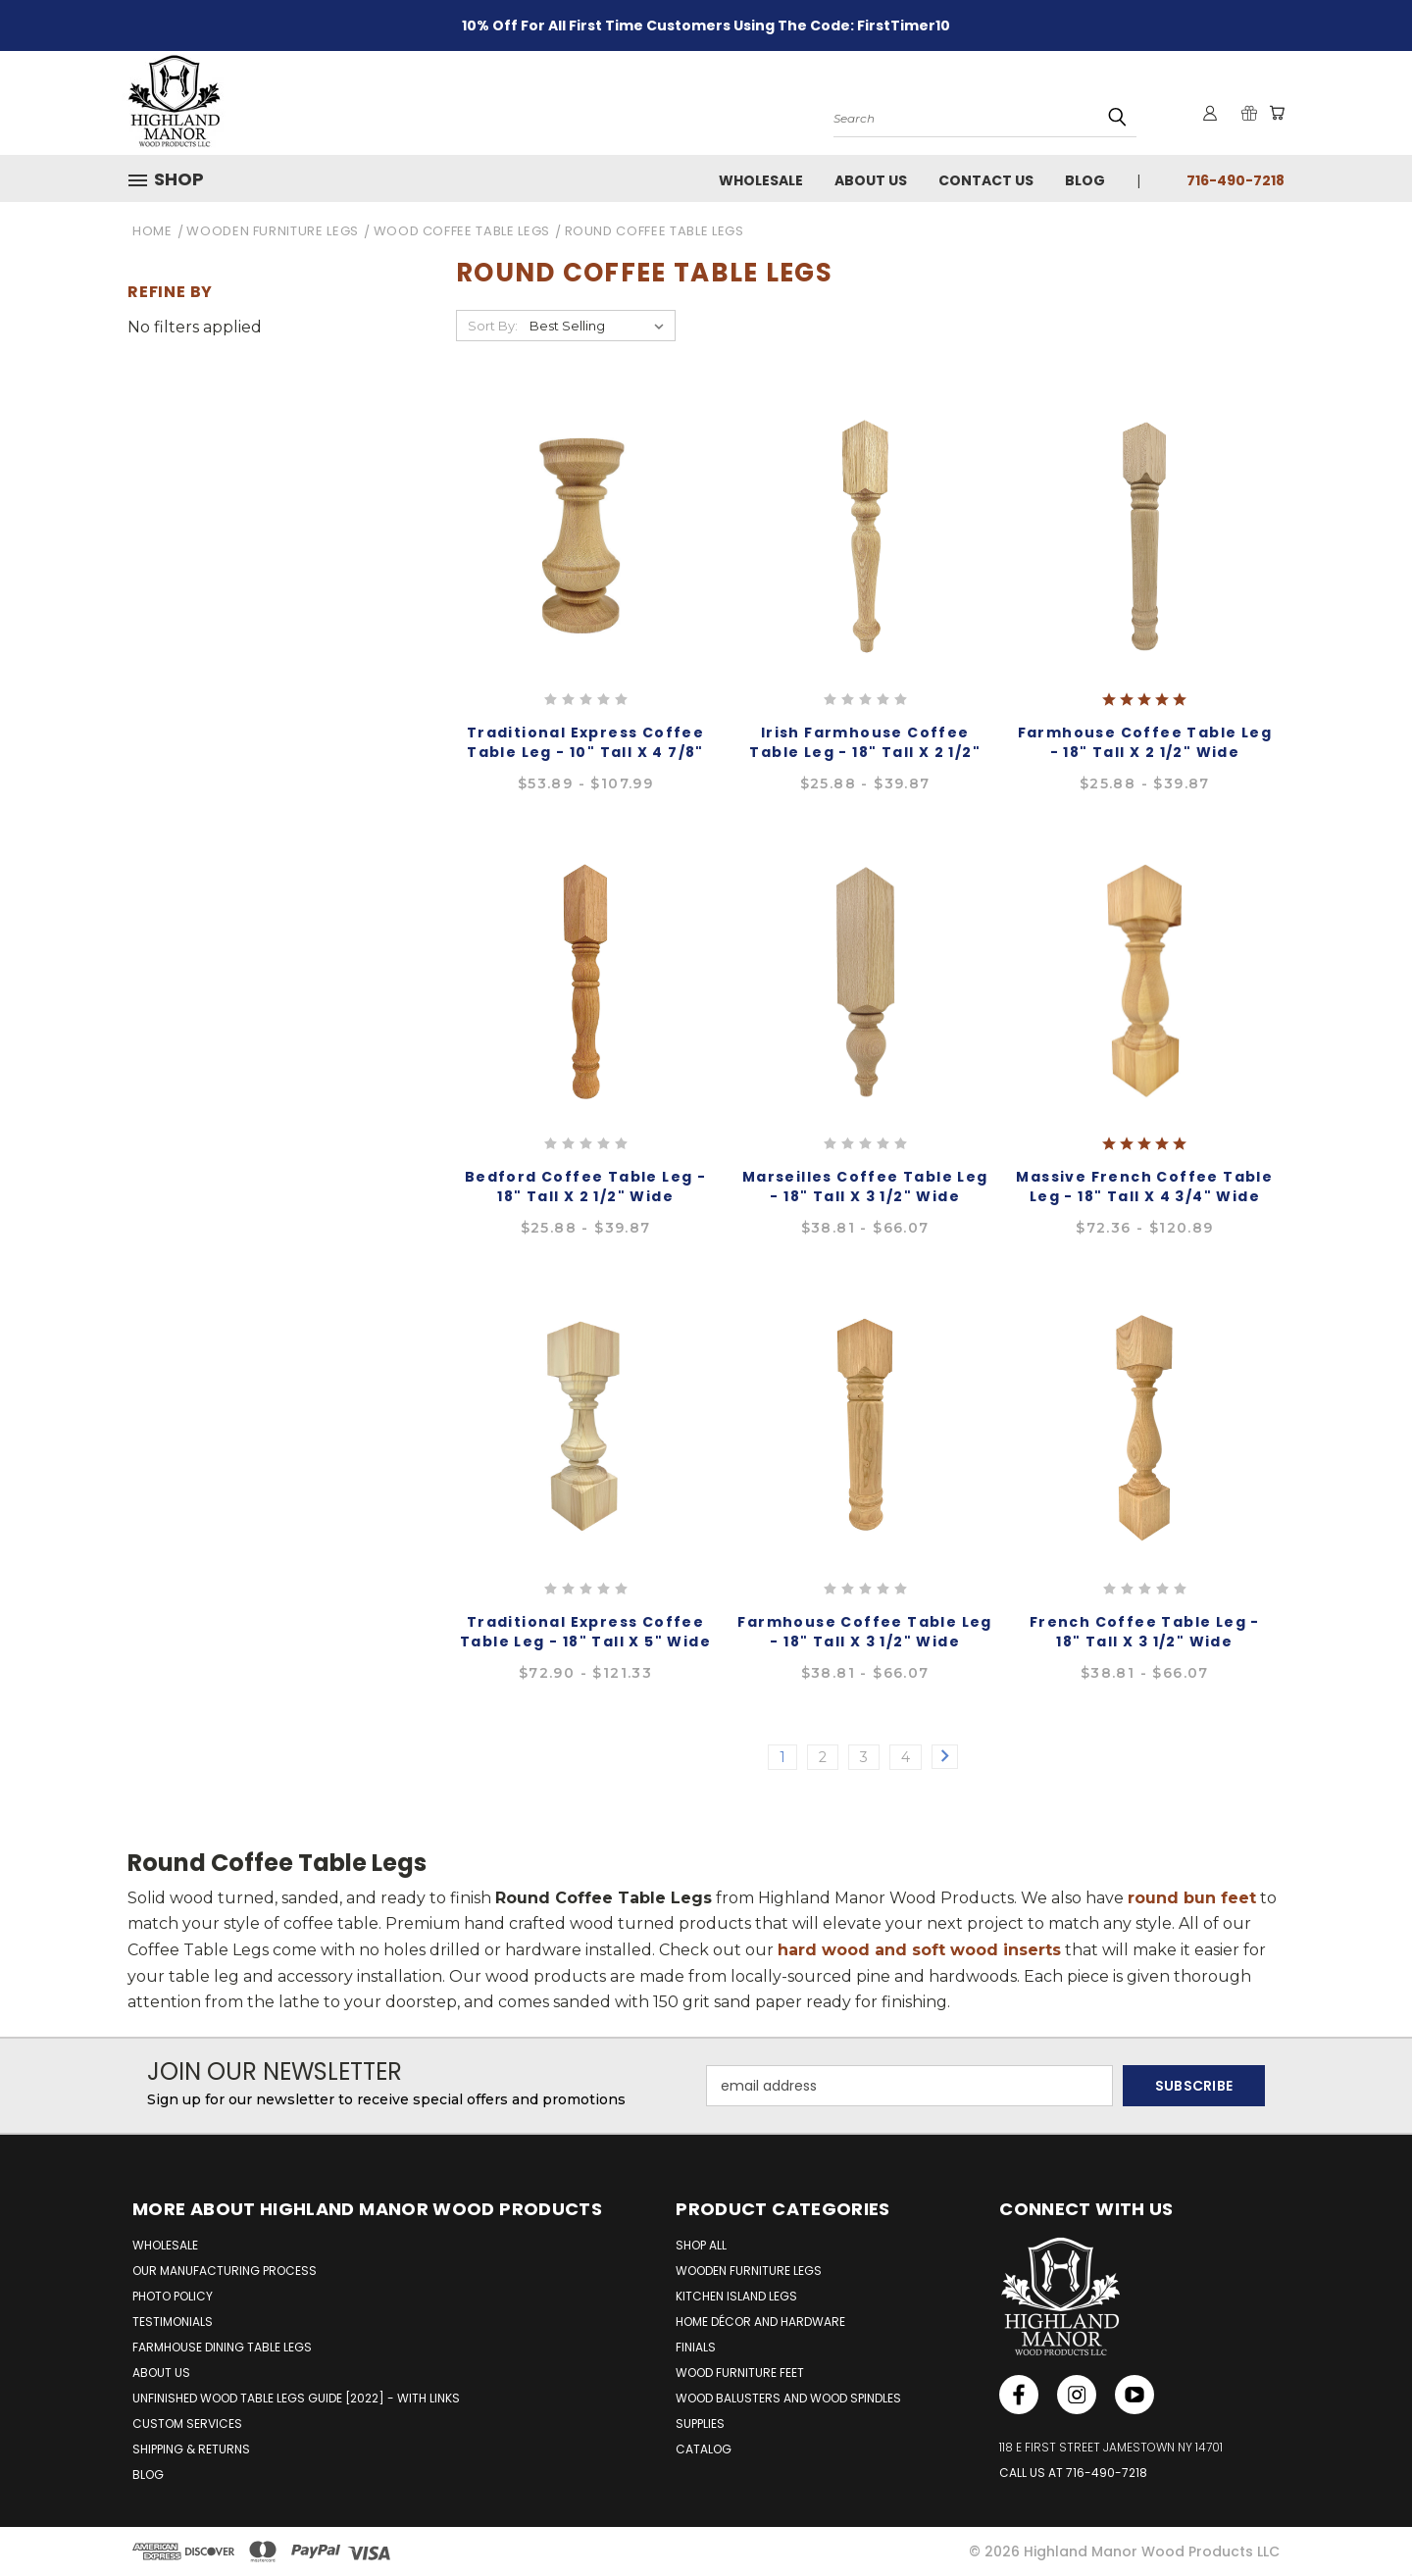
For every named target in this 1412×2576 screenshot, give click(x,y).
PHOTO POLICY (172, 2296)
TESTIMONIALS (172, 2321)
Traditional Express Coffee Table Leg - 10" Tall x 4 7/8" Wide (585, 752)
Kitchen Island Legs (736, 2296)
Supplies (700, 2423)
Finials (696, 2347)
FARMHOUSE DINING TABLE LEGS (222, 2347)
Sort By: (493, 325)
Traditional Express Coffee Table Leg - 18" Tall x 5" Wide (585, 1631)
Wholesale (761, 180)
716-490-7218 (1235, 180)
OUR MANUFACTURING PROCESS (224, 2270)
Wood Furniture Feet (740, 2372)
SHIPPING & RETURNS (191, 2449)
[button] (173, 179)
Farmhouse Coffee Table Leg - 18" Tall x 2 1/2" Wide (1145, 742)
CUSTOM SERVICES (187, 2423)
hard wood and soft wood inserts (919, 1950)
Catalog (703, 2449)
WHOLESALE (165, 2245)
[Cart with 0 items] (1275, 114)
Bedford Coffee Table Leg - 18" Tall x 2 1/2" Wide (585, 1186)
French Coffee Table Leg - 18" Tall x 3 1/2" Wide (1145, 1631)
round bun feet (1192, 1898)
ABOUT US (161, 2372)
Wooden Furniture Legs (749, 2270)
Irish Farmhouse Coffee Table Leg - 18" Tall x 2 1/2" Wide (865, 752)
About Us (870, 180)
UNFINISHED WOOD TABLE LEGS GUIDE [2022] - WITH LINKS (296, 2398)
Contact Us (986, 180)
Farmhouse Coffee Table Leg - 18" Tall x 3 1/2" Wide (864, 1631)
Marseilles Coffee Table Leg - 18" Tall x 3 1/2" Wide (865, 1186)
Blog (1085, 180)
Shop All (701, 2245)
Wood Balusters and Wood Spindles (788, 2398)
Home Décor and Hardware (760, 2321)
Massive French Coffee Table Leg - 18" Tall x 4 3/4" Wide (1144, 1186)
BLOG (148, 2474)
